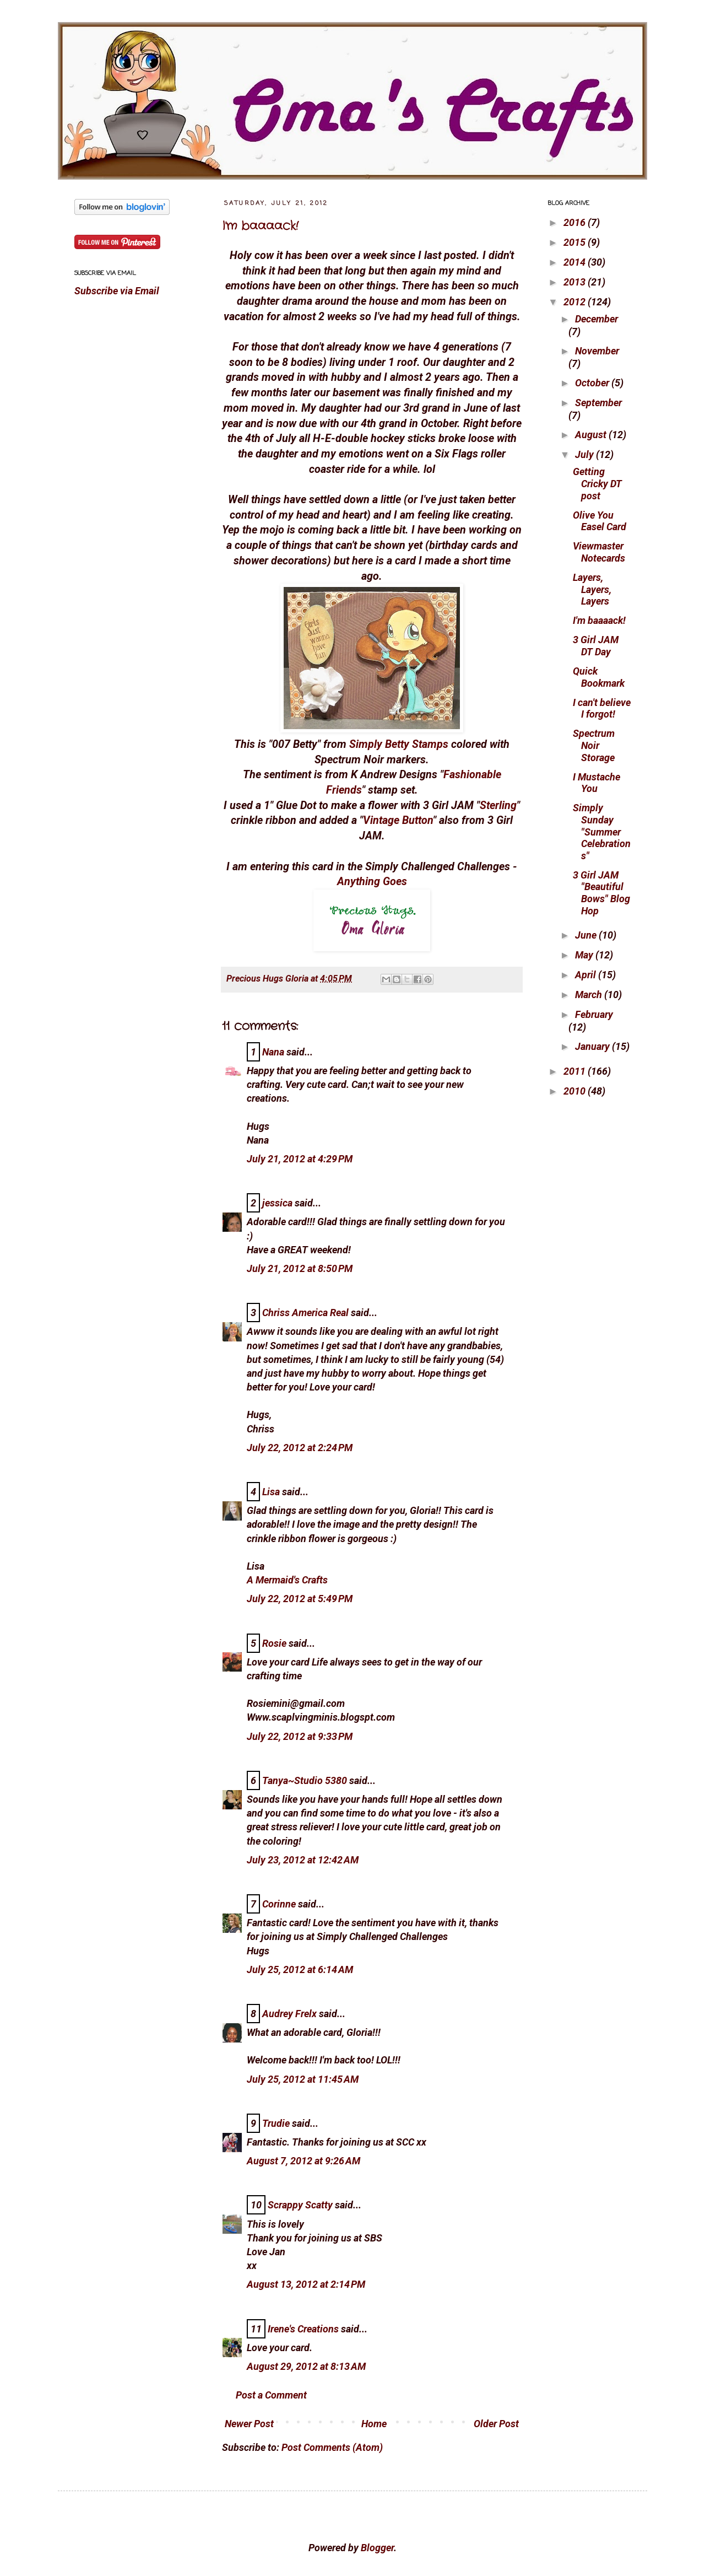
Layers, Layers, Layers (592, 589)
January (593, 1046)
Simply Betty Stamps (398, 744)
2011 (575, 1071)
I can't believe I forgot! (602, 708)
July (585, 454)
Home (374, 2423)
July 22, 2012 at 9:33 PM (299, 1736)
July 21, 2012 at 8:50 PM (299, 1268)
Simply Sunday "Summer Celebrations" (602, 831)
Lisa (271, 1491)
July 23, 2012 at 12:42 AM (303, 1860)
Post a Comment (271, 2395)
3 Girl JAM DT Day (596, 646)
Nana (273, 1052)
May (585, 955)
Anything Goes (372, 881)
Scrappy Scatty (300, 2205)
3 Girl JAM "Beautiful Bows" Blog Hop (601, 893)
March (589, 994)
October (593, 383)
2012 (575, 302)
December (596, 319)
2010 (575, 1091)
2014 (575, 262)
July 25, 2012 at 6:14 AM (300, 1969)
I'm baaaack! (260, 226)
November (597, 351)
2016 (575, 222)
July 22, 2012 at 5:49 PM (299, 1598)
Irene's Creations (303, 2329)
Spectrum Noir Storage (594, 745)
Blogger (377, 2547)
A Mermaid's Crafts (287, 1580)
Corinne (279, 1904)
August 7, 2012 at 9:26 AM (303, 2161)
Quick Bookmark (599, 677)
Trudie (276, 2123)
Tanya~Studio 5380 (304, 1780)
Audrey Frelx (289, 2013)
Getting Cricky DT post (597, 483)
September (598, 402)
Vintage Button (398, 820)
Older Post (496, 2423)
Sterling (498, 805)
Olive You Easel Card (599, 521)
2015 (575, 242)
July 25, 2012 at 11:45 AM (303, 2079)
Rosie (274, 1643)
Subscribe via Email (116, 291)
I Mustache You (596, 783)
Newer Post (249, 2423)
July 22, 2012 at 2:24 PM (299, 1447)
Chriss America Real (305, 1312)
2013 (575, 282)
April (586, 974)
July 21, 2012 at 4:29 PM (299, 1159)
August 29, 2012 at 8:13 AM (306, 2366)
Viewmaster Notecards (599, 552)
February (594, 1014)
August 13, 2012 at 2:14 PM (306, 2284)
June (587, 935)
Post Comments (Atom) (332, 2447)
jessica (277, 1203)
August (592, 434)
